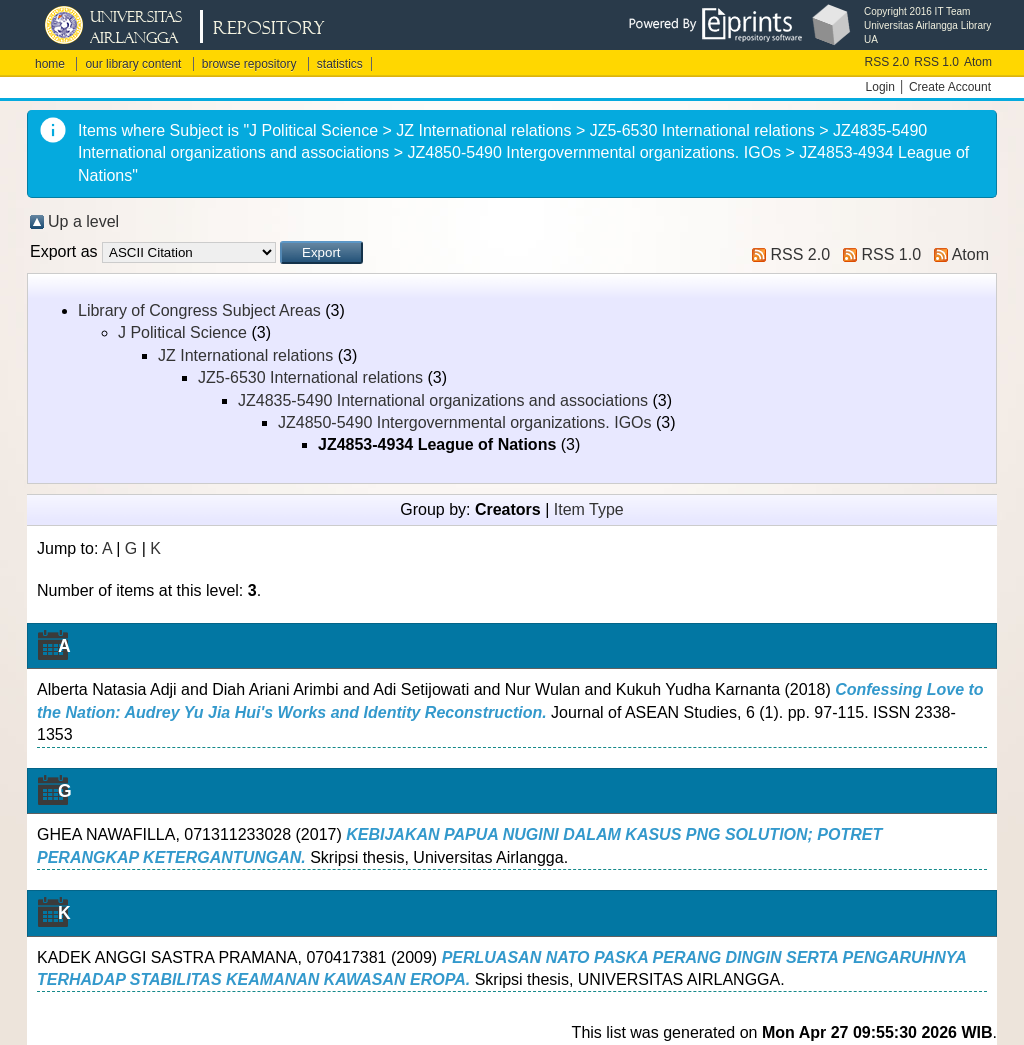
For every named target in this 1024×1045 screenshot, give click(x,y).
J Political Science (182, 332)
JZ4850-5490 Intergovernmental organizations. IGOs (465, 422)
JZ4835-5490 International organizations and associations (443, 400)
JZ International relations (245, 355)
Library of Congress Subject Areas (199, 310)
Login (880, 87)
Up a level (83, 221)
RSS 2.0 (887, 62)
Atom (978, 62)
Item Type (589, 509)
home (50, 64)
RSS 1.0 (936, 62)
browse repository (249, 64)
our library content (133, 64)
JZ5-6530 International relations (310, 377)
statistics (340, 64)
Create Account (950, 87)
